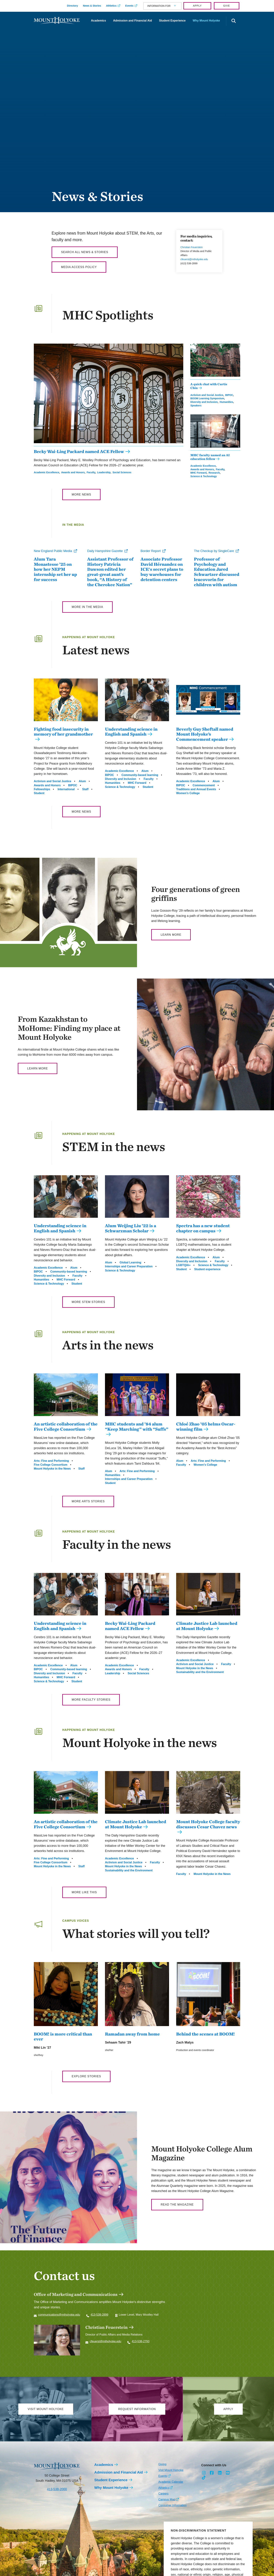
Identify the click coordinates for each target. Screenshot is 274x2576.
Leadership (103, 472)
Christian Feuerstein (191, 247)
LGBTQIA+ (183, 1265)
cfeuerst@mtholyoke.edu (194, 259)
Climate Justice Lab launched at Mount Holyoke (206, 1626)
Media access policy (79, 267)
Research (214, 472)
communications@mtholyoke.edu (59, 2314)
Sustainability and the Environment (200, 1672)
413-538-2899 (99, 2314)
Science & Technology (203, 476)
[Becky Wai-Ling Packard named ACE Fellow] (108, 393)
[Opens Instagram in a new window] (203, 2473)
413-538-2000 (57, 2489)
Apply (197, 5)
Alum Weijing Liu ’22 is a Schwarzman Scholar (130, 1228)
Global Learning (130, 1262)
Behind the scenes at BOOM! (205, 2034)
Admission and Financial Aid (132, 20)
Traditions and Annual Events (196, 789)
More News (81, 494)
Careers (163, 2493)
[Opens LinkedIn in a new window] (219, 2473)
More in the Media (87, 606)
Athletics (111, 5)
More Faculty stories (91, 1699)
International (66, 789)
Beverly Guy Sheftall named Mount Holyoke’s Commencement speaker (204, 734)
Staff (85, 789)
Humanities (226, 402)
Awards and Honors (73, 472)
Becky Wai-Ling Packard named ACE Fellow (79, 451)
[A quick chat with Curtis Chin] (215, 360)
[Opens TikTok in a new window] (203, 2477)
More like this (84, 1892)
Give (226, 5)
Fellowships (42, 789)
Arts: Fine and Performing (51, 1460)
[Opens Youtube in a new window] (227, 2473)
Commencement (204, 785)
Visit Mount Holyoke (170, 2470)
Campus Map (166, 2499)
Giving (162, 2464)
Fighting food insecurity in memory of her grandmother (63, 731)
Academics (98, 20)
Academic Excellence (46, 472)
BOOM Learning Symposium (207, 398)
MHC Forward (198, 472)
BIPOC (229, 395)
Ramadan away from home (132, 2034)
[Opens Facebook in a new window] (211, 2473)
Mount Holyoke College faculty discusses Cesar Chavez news (208, 1824)
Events (129, 5)
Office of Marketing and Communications (75, 2294)
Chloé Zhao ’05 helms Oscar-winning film (205, 1426)
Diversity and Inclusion (204, 402)
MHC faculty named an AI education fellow (210, 457)
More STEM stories (88, 1301)
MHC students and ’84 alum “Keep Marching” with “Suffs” (136, 1426)
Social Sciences (121, 472)
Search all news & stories (84, 252)
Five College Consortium (50, 1464)
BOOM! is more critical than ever (63, 2036)
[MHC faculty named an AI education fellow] (215, 431)
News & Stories (92, 5)
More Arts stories (88, 1501)
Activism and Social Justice (206, 395)
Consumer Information (172, 2505)
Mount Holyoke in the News (52, 1468)
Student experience (207, 1269)
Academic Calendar (170, 2481)
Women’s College (188, 793)
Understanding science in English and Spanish (131, 731)
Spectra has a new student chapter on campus (203, 1228)
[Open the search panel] (233, 21)
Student (39, 793)
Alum (82, 781)
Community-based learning (140, 774)
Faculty (91, 472)
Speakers (195, 405)
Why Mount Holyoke (206, 20)
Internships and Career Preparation (129, 1266)
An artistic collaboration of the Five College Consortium (66, 1426)
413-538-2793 (140, 2341)
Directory (72, 5)
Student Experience (172, 20)
